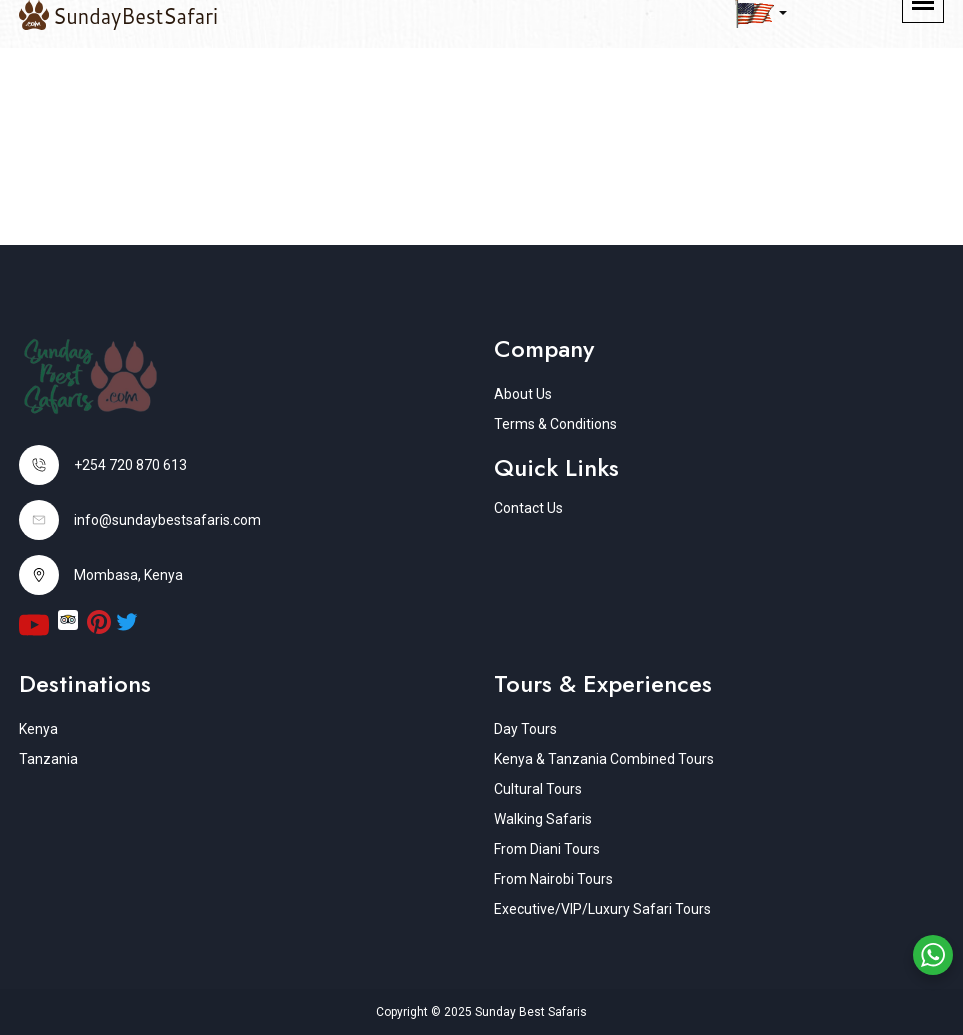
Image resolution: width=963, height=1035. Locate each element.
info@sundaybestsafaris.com (167, 520)
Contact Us (528, 508)
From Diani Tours (547, 849)
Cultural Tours (538, 789)
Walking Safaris (543, 819)
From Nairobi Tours (553, 879)
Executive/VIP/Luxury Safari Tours (602, 909)
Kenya (38, 729)
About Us (523, 394)
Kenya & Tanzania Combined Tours (604, 759)
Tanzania (48, 759)
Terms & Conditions (555, 424)
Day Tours (525, 729)
